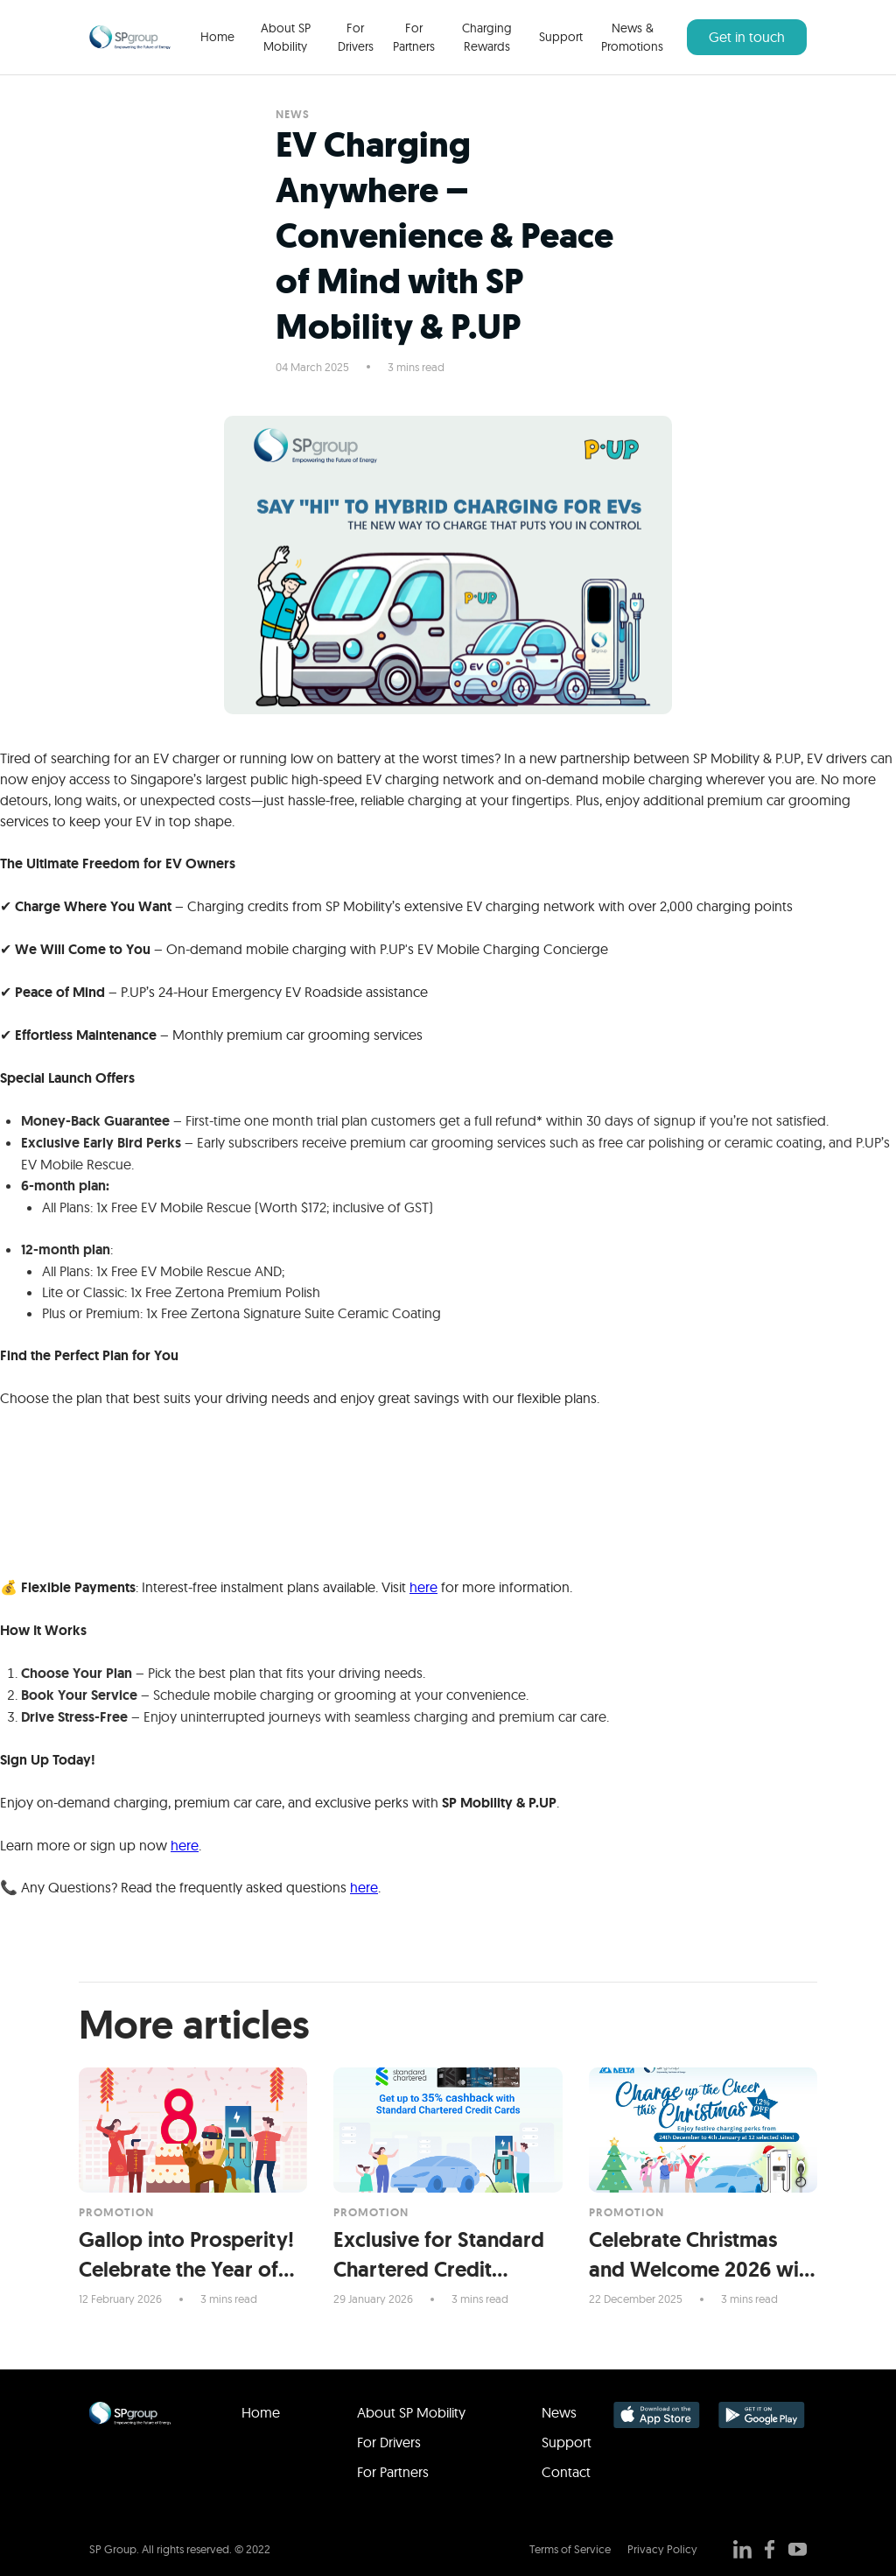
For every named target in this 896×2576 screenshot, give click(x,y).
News (559, 2412)
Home (217, 37)
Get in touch (747, 37)
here (424, 1587)
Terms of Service (570, 2549)
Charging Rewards (487, 37)
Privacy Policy (662, 2549)
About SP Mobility (286, 37)
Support (561, 37)
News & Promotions (632, 37)
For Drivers (356, 37)
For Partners (414, 37)
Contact (566, 2472)
